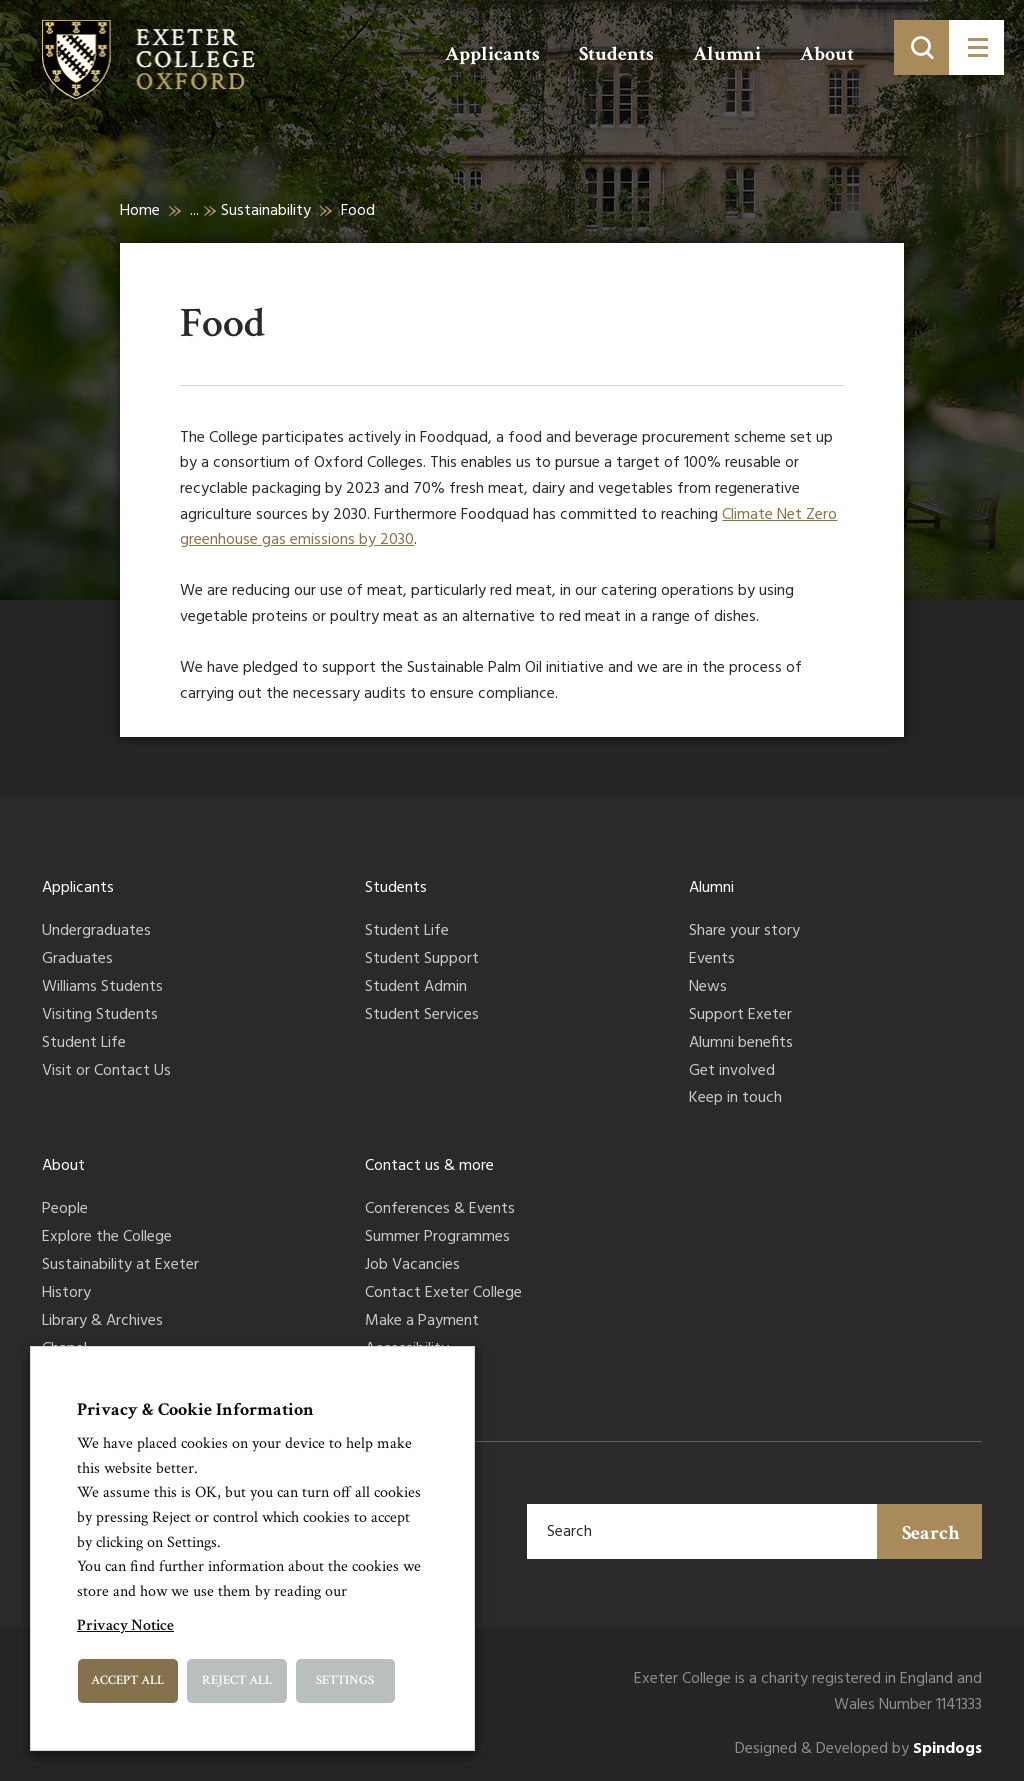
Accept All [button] (127, 1680)
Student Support (422, 960)
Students (616, 54)
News (708, 988)
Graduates (77, 960)
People (65, 1210)
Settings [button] (345, 1680)
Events (712, 960)
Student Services (422, 1016)
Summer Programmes (437, 1238)
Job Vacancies (412, 1266)
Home (140, 211)
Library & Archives (102, 1322)
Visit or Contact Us (106, 1072)
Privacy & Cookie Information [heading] (195, 1409)
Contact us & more (429, 1166)
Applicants (492, 54)
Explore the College (107, 1238)
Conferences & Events (440, 1210)
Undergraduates (96, 932)
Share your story (744, 932)
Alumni (727, 54)
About (827, 54)
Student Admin (416, 988)
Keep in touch (735, 1099)
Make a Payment (422, 1322)
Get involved (732, 1072)
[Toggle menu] (976, 47)
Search (931, 1533)
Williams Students (102, 988)
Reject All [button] (237, 1680)
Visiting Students (100, 1016)
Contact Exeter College (443, 1294)
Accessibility (407, 1350)
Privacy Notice (125, 1625)
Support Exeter (740, 1016)
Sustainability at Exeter (120, 1266)
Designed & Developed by (858, 1749)
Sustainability (266, 211)
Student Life (84, 1044)
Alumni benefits (741, 1044)
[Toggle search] (921, 47)
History (66, 1294)
